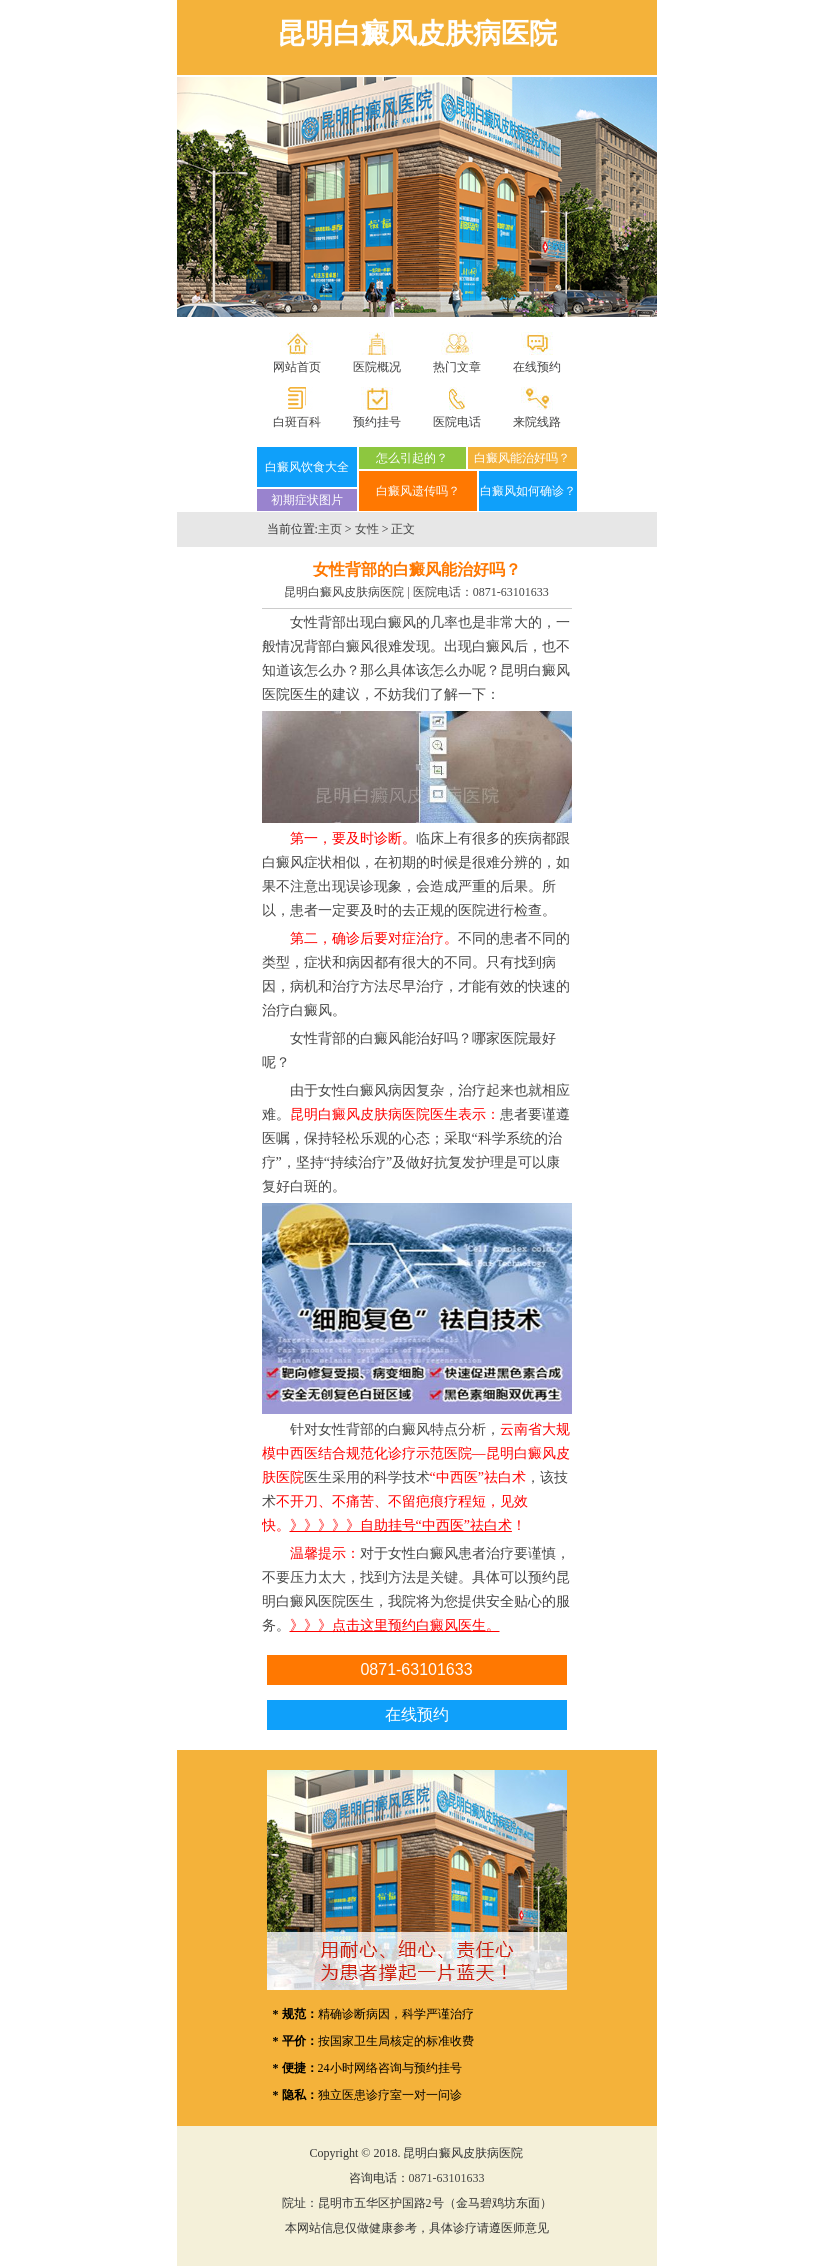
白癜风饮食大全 (307, 467)
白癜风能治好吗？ (522, 458)
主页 (330, 529)
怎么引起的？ (412, 458)
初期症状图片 (307, 500)
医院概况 (377, 367)
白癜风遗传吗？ (418, 491)
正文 (403, 529)
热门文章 (457, 367)
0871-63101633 (511, 592)
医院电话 (457, 422)
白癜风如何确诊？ (528, 491)
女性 (367, 529)
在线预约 (537, 367)
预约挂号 (377, 422)
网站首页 (297, 367)
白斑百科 (297, 422)
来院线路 (537, 422)
